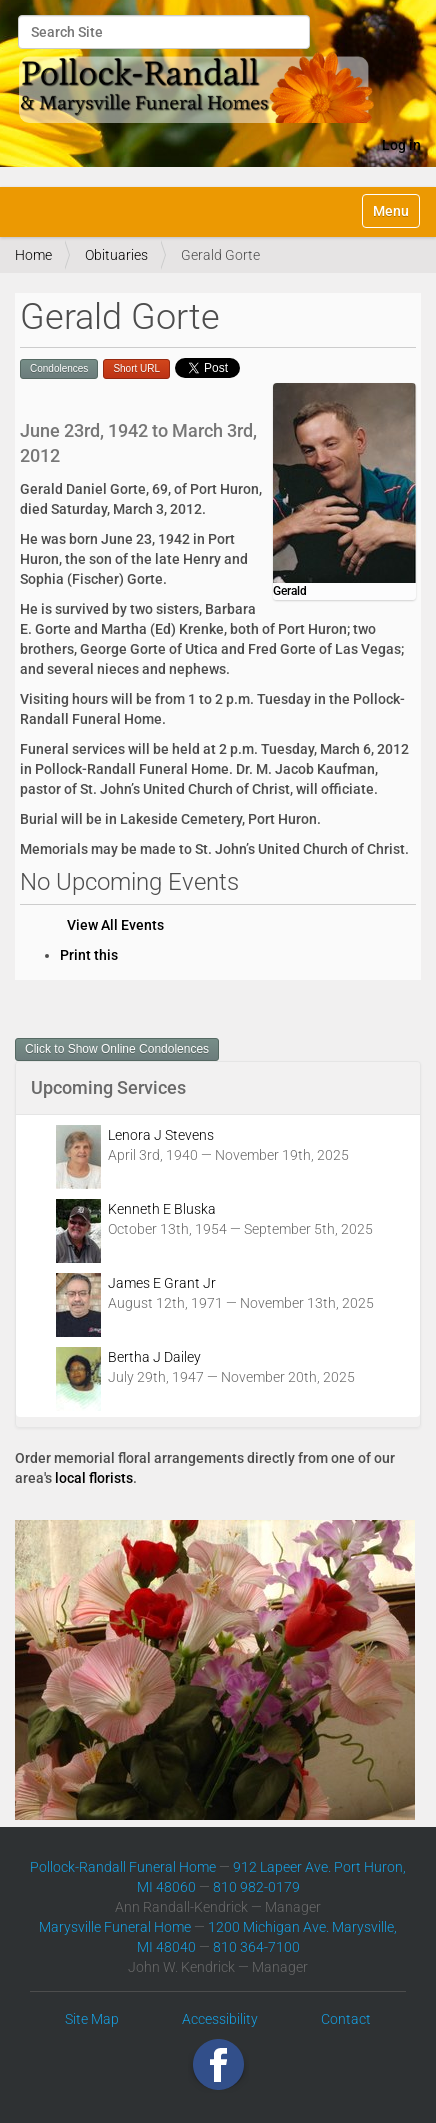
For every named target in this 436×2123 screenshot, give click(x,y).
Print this (89, 955)
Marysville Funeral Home (115, 1927)
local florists (94, 1478)
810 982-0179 (256, 1887)
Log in (401, 145)
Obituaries (116, 255)
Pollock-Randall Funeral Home (123, 1867)
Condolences (59, 368)
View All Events (115, 925)
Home (33, 255)
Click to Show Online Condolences (117, 1049)
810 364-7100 (256, 1947)
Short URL (136, 368)
